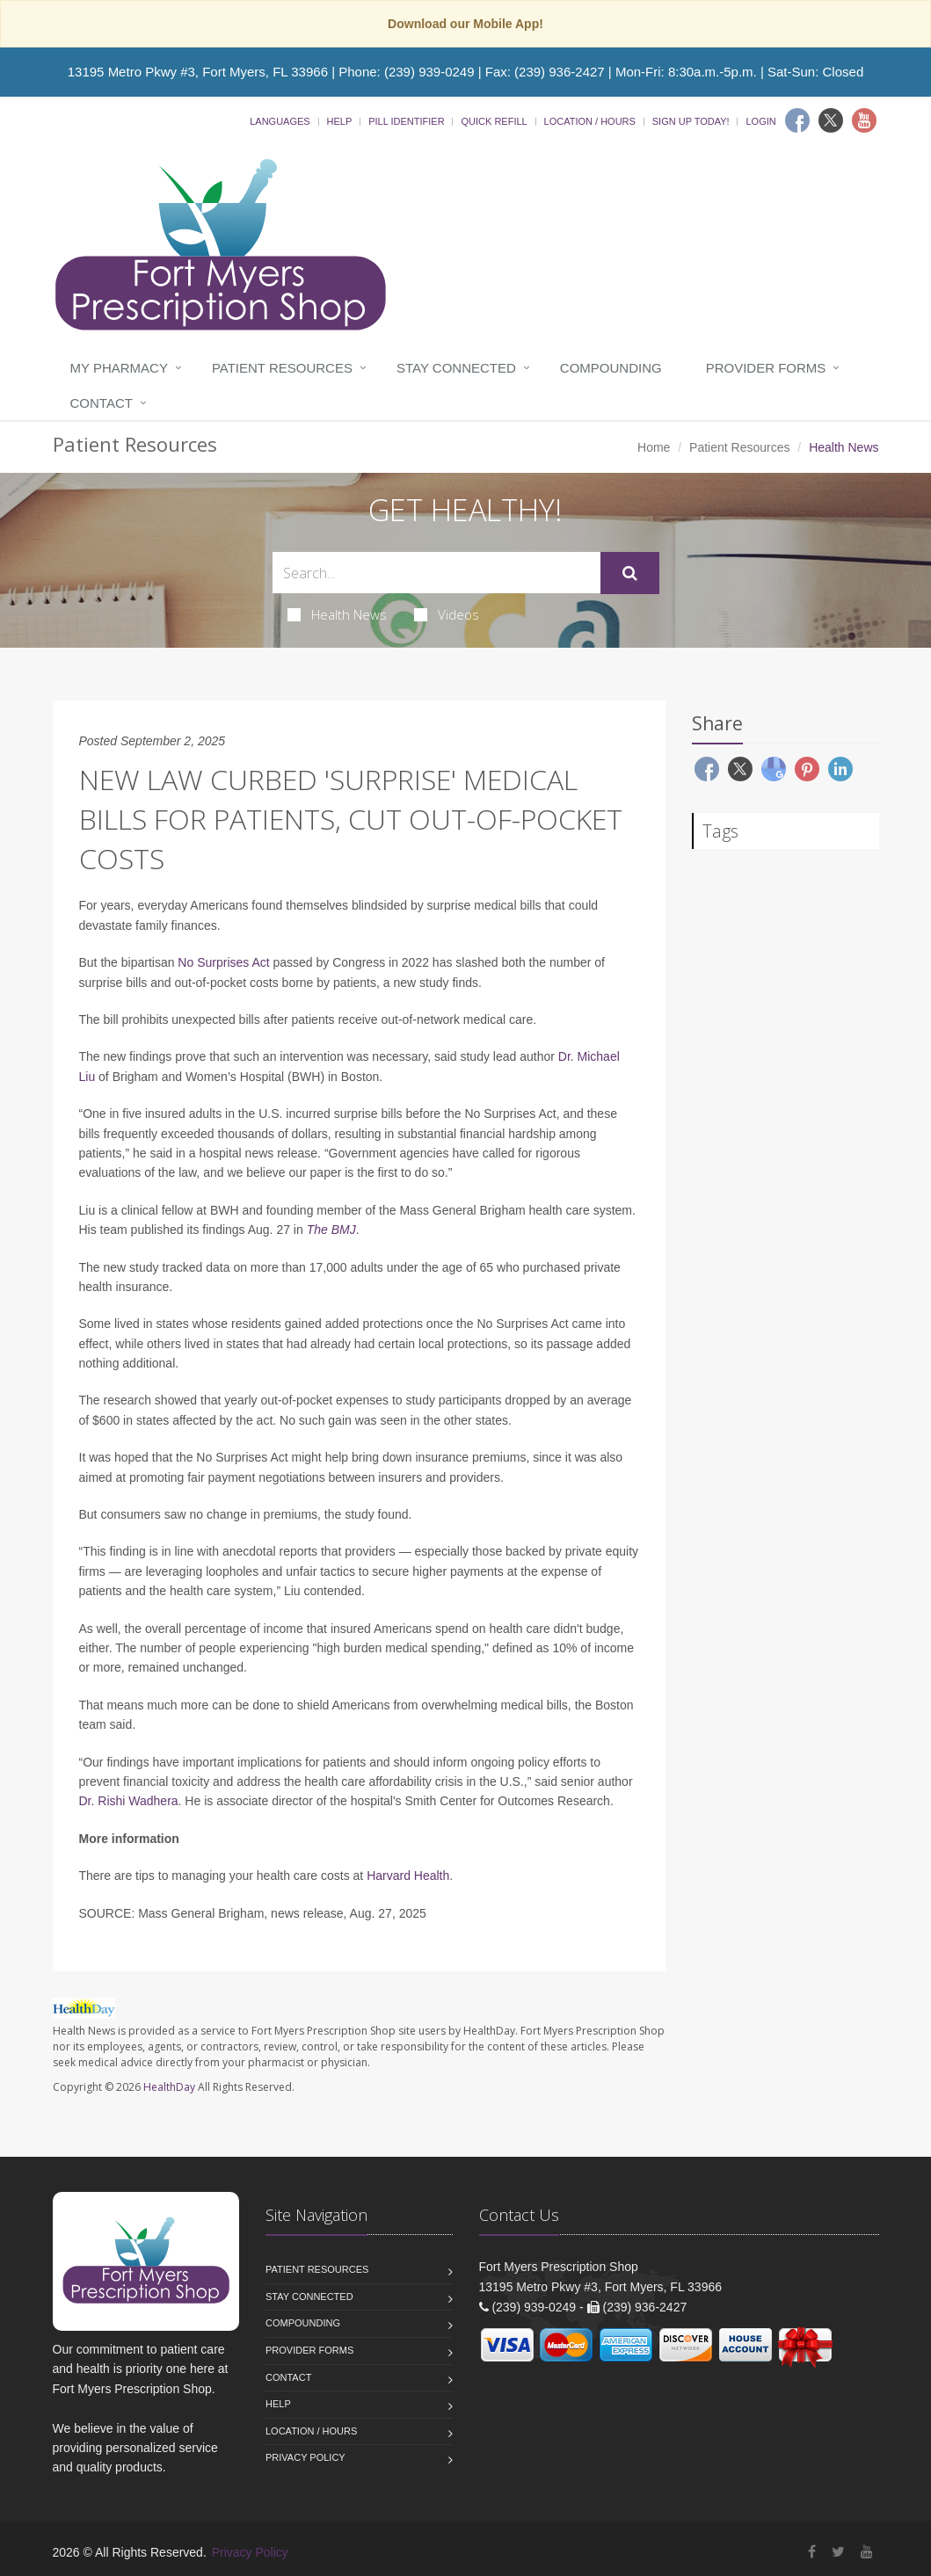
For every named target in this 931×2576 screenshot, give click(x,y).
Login (760, 121)
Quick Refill (494, 121)
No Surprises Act (223, 962)
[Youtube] (864, 120)
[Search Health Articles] (436, 572)
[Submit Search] (629, 573)
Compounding (611, 367)
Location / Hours (590, 121)
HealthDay (169, 2086)
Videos (446, 614)
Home (653, 447)
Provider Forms (766, 367)
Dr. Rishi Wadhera (128, 1801)
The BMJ (331, 1230)
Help (340, 121)
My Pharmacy (119, 367)
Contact (101, 402)
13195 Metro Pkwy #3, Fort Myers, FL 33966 (198, 71)
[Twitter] (830, 120)
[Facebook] (797, 120)
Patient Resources (282, 367)
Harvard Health (408, 1876)
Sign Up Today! (691, 121)
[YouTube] (867, 2551)
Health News (337, 614)
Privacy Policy (305, 2457)
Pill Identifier (406, 121)
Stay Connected (456, 367)
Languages (279, 121)
